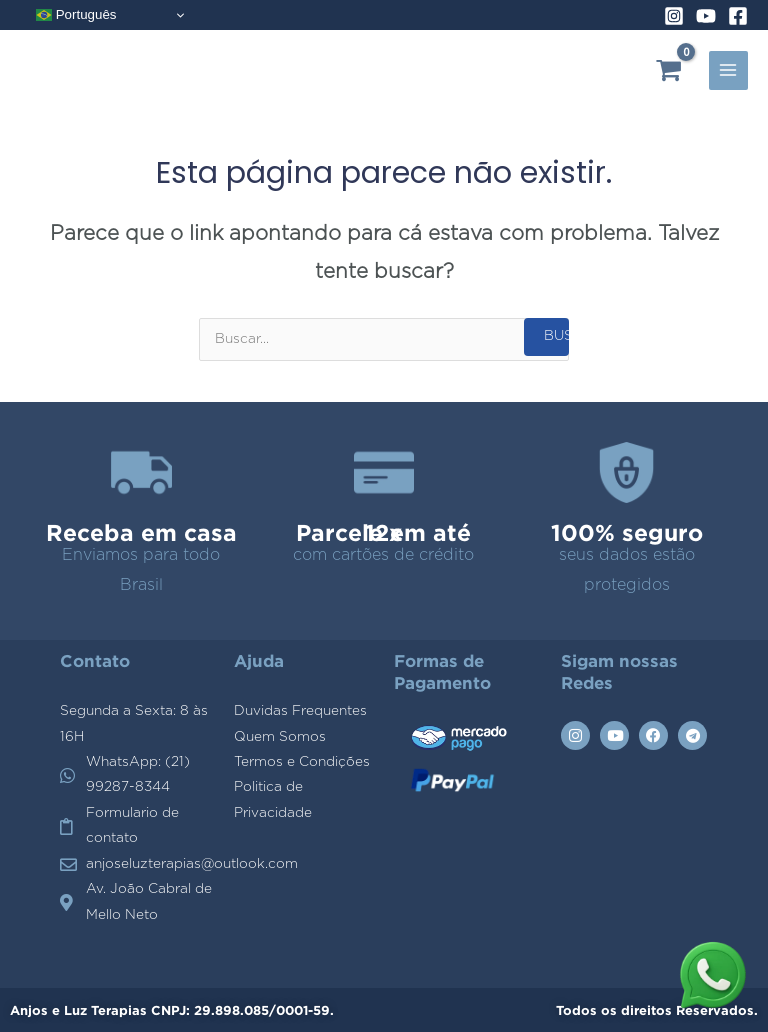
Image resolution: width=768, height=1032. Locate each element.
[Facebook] (738, 16)
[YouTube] (706, 16)
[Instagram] (674, 16)
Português (76, 15)
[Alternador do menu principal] (728, 70)
